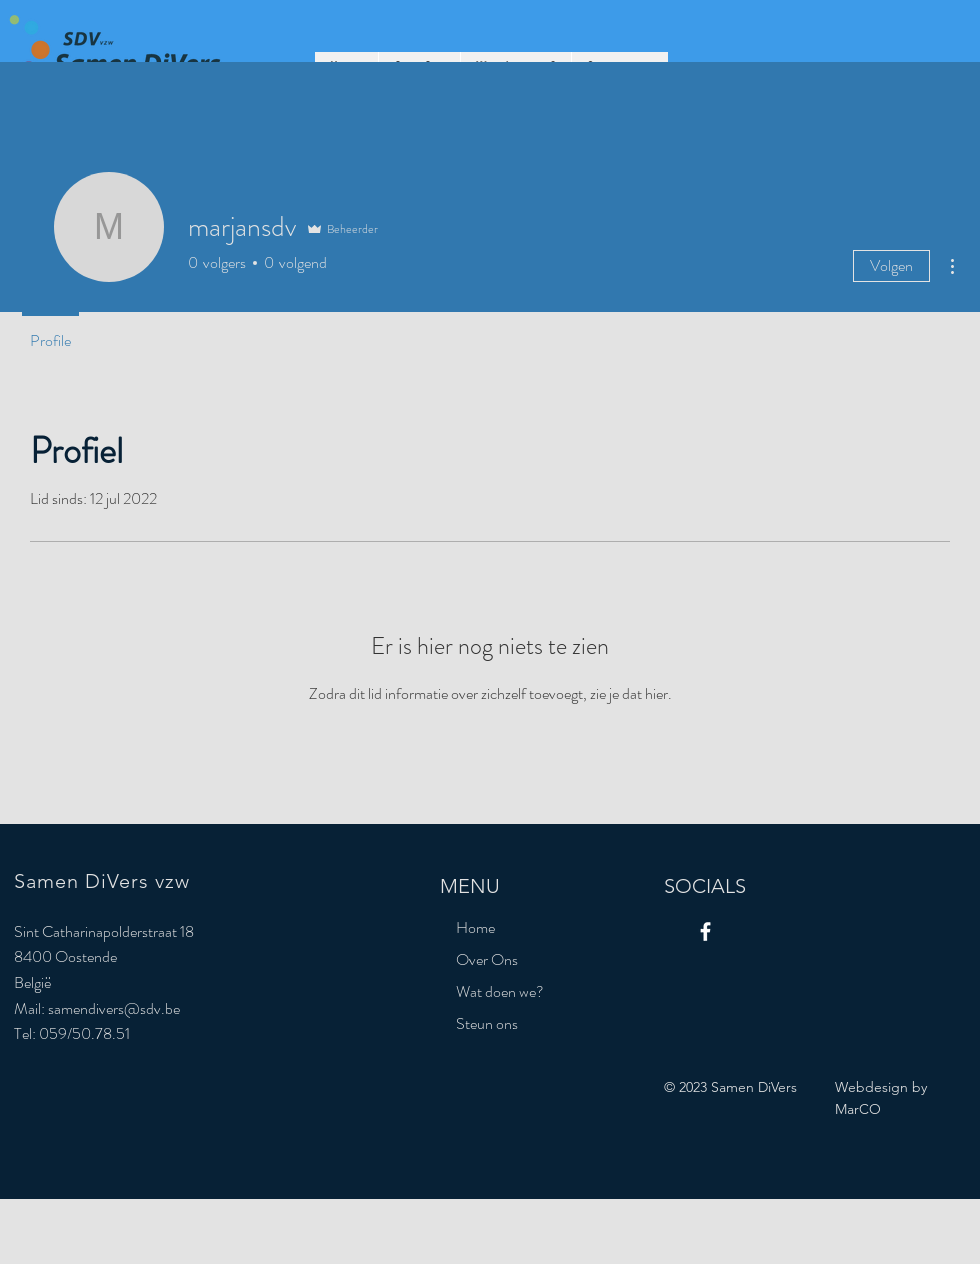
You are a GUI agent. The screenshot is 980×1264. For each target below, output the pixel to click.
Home (475, 927)
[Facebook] (705, 931)
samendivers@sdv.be (114, 1008)
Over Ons (487, 959)
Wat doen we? (500, 991)
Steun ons (487, 1023)
